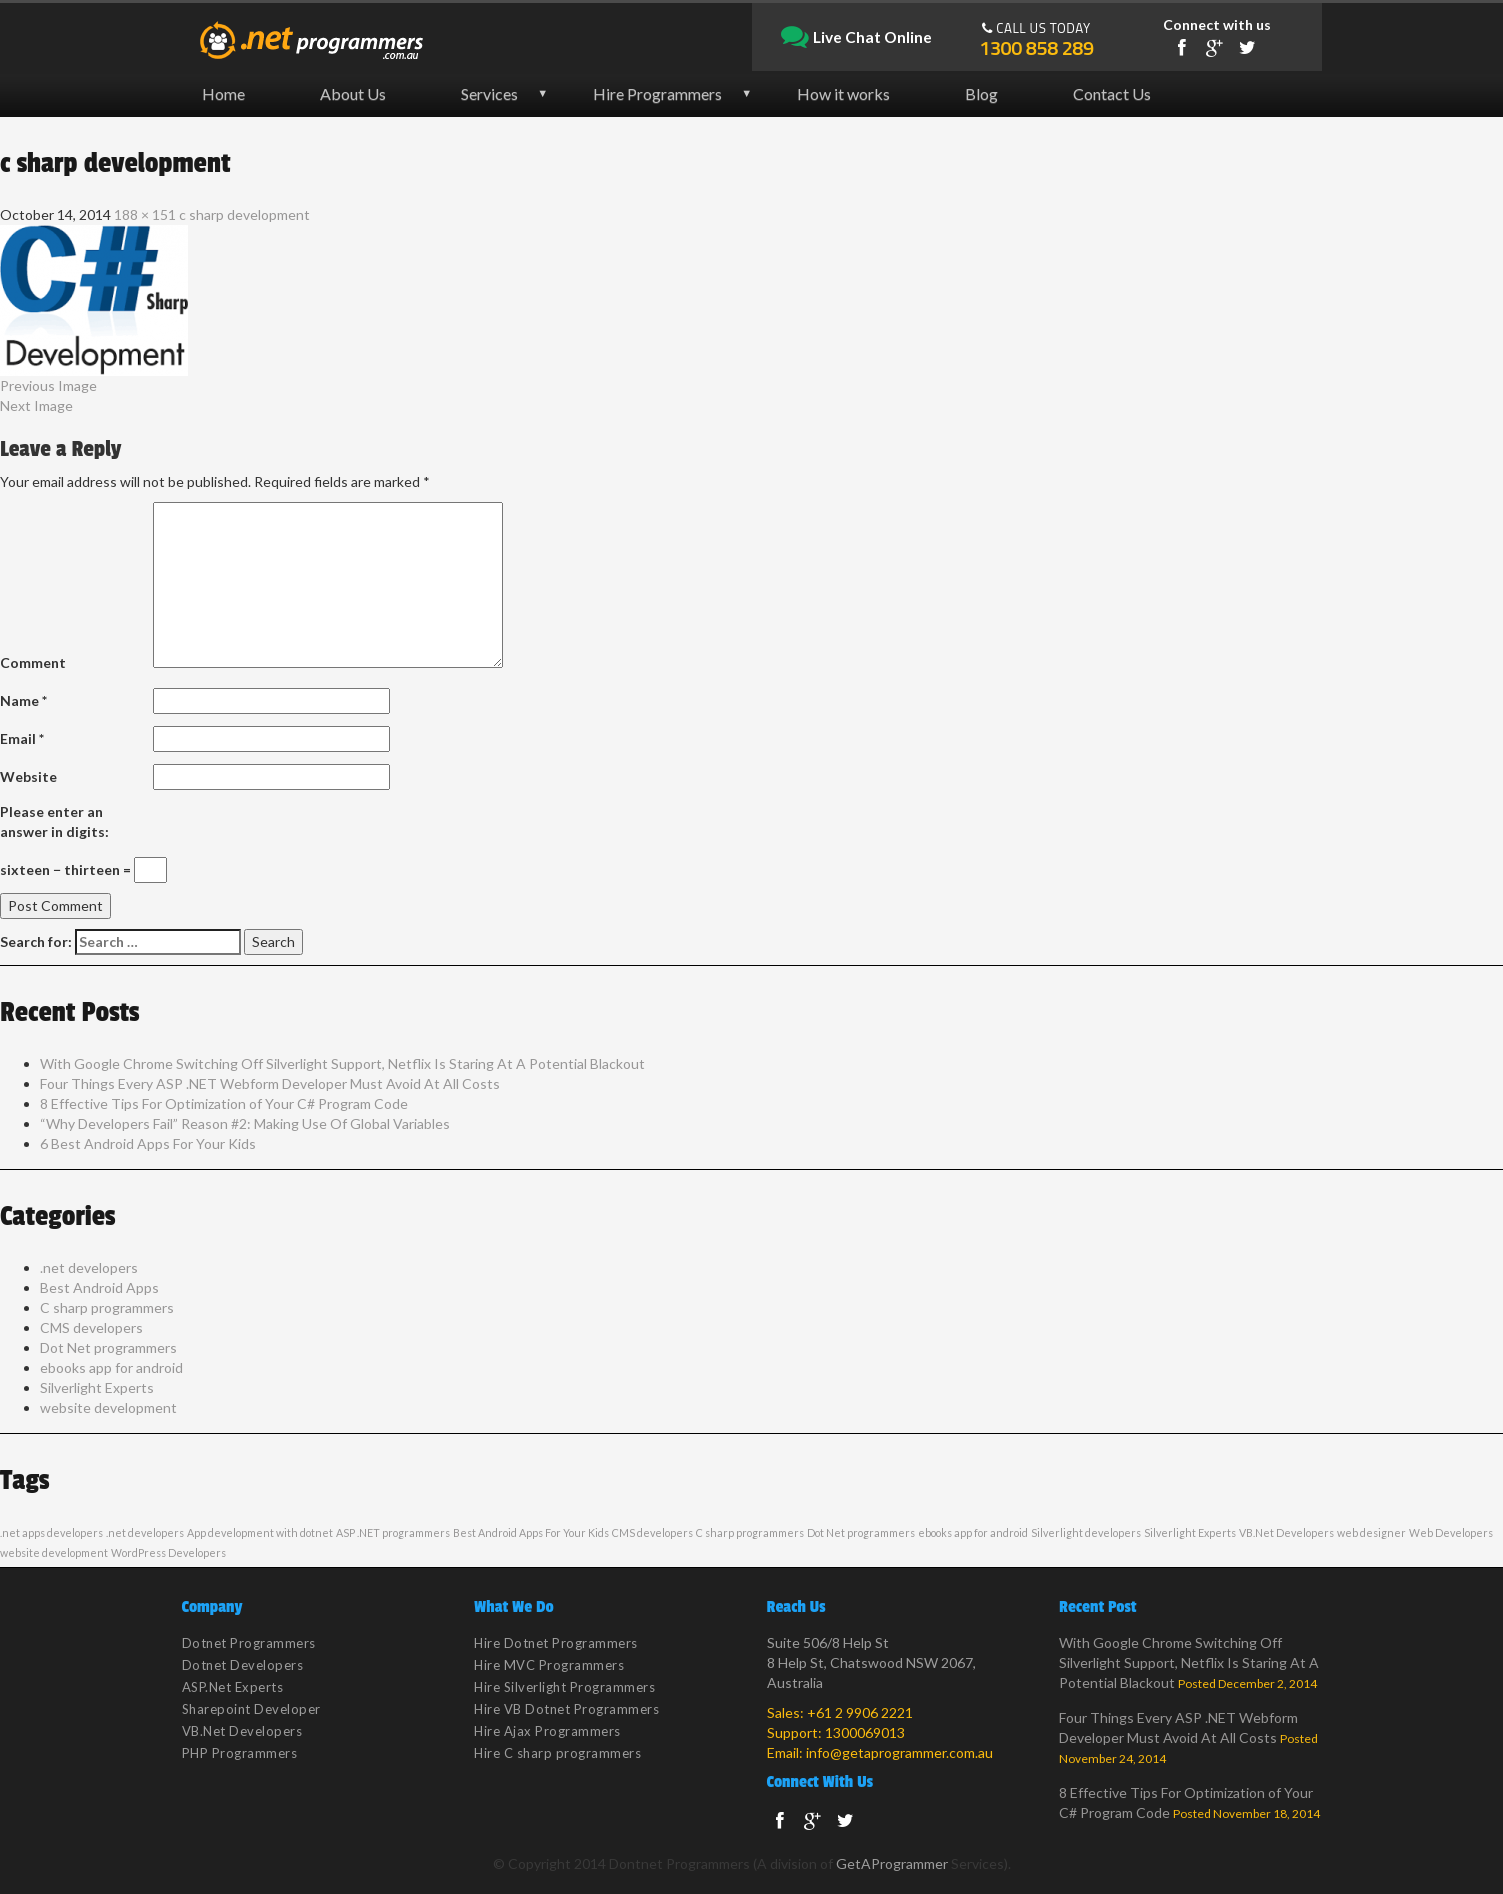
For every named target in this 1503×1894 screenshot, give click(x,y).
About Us (353, 93)
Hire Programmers (657, 93)
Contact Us (1112, 93)
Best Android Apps (99, 1287)
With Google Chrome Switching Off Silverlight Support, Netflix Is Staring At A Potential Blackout (342, 1063)
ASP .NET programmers (393, 1532)
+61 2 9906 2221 (860, 1712)
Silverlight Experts (97, 1387)
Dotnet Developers (243, 1665)
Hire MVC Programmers (549, 1665)
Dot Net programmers (108, 1347)
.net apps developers (51, 1532)
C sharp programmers (107, 1307)
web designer (1371, 1532)
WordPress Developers (168, 1552)
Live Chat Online (856, 38)
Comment (33, 662)
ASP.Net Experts (233, 1687)
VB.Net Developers (1286, 1532)
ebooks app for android (111, 1367)
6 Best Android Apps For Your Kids (148, 1143)
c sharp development (244, 214)
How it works (843, 93)
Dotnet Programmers (249, 1643)
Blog (981, 93)
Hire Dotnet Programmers (556, 1643)
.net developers (89, 1267)
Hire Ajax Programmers (547, 1731)
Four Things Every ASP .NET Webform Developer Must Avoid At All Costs (270, 1083)
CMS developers (91, 1327)
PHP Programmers (240, 1753)
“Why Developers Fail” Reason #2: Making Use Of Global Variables (245, 1123)
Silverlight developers (1086, 1532)
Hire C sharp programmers (557, 1753)
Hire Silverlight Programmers (564, 1687)
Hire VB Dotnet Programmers (566, 1709)
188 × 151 (145, 214)
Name (23, 700)
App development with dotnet (260, 1532)
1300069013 (865, 1732)
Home (223, 93)
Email (22, 738)
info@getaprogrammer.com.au (899, 1752)
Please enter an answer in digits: (54, 821)
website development (108, 1407)
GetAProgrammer (892, 1863)
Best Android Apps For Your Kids (531, 1532)
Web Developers (1451, 1532)
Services (489, 93)
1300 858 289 (1036, 48)
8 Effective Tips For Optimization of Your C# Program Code (224, 1103)
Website (28, 776)
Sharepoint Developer (251, 1709)
